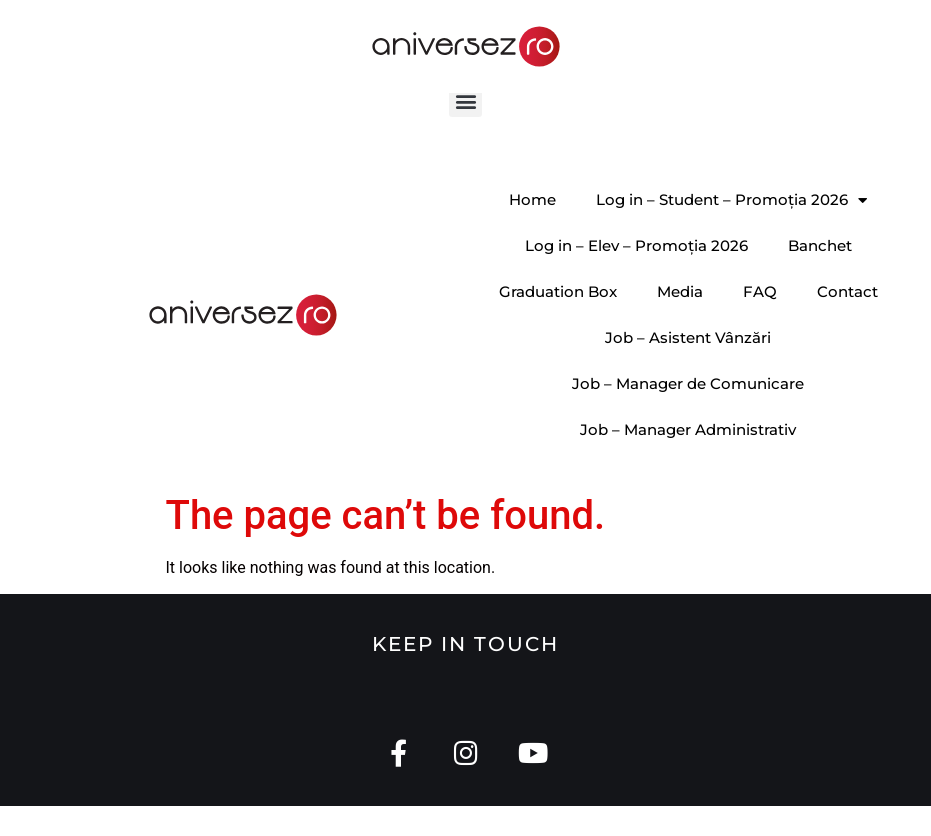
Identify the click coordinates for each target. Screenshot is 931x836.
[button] (465, 129)
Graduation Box (558, 320)
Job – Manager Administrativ (688, 458)
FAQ (760, 320)
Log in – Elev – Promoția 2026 (636, 274)
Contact (847, 320)
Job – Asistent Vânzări (688, 366)
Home (532, 228)
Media (680, 320)
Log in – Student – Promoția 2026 (731, 229)
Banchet (820, 274)
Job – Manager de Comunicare (688, 412)
